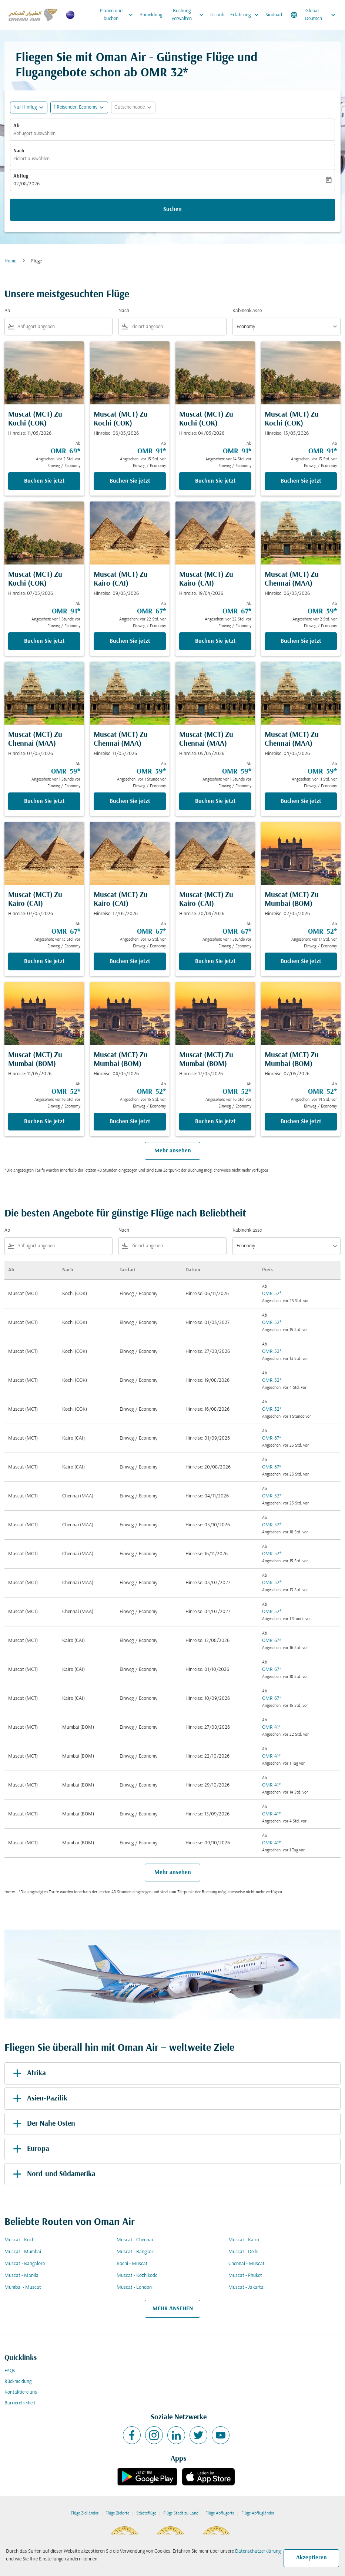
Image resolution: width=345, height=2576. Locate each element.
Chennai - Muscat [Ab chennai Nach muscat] (246, 2264)
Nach (18, 151)
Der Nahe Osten (42, 2124)
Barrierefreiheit (20, 2403)
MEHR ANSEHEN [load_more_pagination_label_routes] (173, 2309)
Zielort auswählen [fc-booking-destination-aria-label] (31, 159)
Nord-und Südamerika (53, 2174)
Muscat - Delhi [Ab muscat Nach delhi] (243, 2252)
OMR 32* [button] (164, 73)
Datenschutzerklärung (258, 2551)
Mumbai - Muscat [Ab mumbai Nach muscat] (22, 2287)
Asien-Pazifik (38, 2098)
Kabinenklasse (247, 311)
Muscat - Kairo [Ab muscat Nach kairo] (243, 2240)
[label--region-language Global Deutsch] (313, 14)
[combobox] (63, 327)
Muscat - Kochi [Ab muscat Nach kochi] (20, 2240)
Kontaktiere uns (20, 2392)
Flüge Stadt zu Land (180, 2513)
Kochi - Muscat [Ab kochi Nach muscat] (132, 2264)
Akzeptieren (311, 2558)
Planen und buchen (118, 14)
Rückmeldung (17, 2381)
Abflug (20, 176)
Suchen (172, 209)
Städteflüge (146, 2513)
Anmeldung (151, 15)
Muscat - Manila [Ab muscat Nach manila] (21, 2275)
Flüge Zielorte (117, 2513)
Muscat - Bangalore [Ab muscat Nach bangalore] (24, 2264)
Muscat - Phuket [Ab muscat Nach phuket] (245, 2275)
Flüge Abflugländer (257, 2513)
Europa (29, 2149)
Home (10, 261)
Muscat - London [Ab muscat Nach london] (134, 2287)
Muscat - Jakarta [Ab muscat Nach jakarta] (246, 2287)
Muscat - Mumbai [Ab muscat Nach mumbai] (22, 2252)
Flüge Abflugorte (219, 2513)
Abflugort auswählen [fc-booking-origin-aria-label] (34, 133)
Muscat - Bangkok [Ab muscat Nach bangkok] (135, 2252)
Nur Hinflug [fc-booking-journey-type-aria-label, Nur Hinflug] (25, 107)
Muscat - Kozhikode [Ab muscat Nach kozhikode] (137, 2275)
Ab (16, 126)
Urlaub (217, 15)
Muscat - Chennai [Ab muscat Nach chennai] (135, 2240)
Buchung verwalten (189, 14)
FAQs (9, 2371)
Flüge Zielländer (84, 2513)
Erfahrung (246, 14)
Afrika (28, 2073)
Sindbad (273, 15)
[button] (79, 107)
